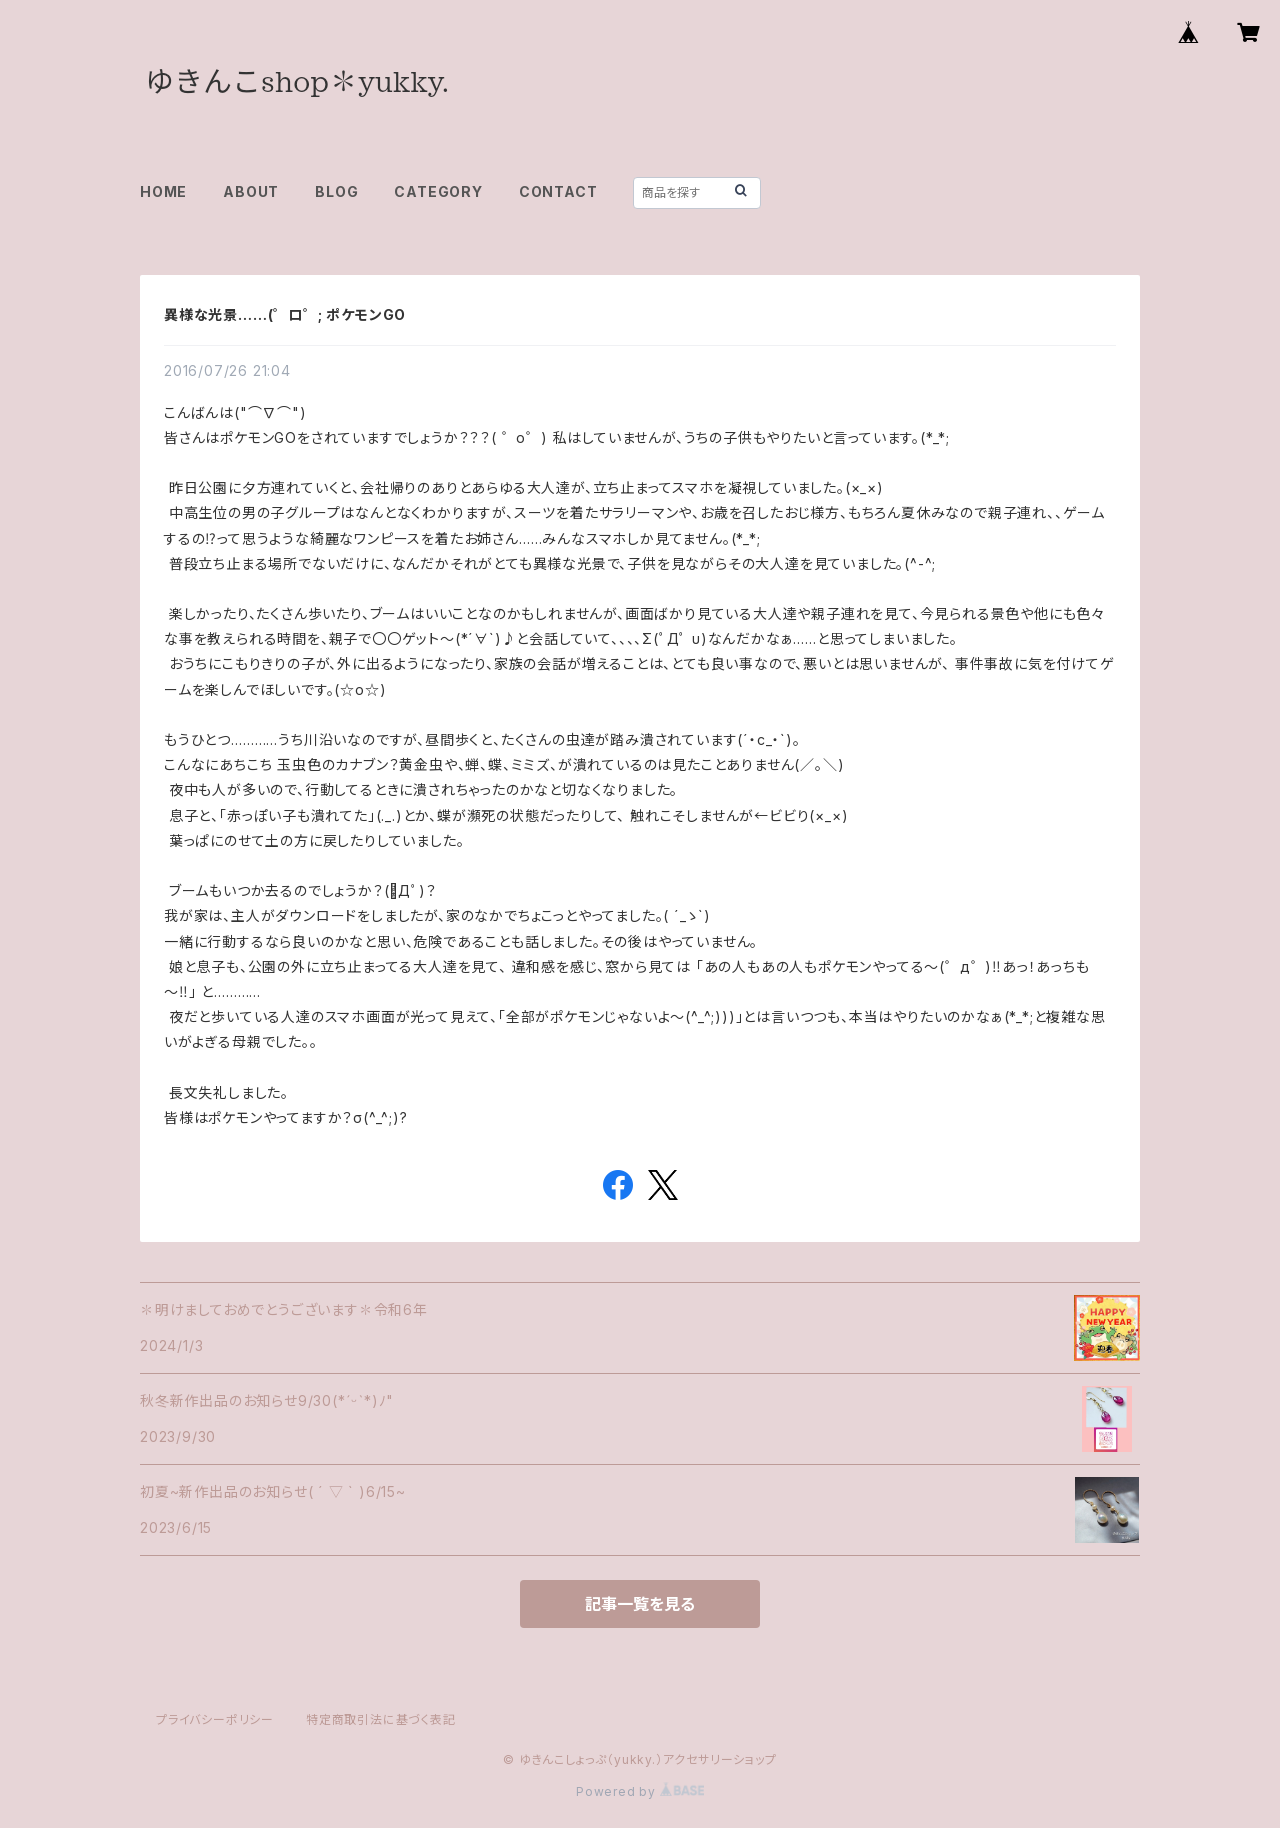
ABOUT (251, 191)
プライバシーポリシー (215, 1719)
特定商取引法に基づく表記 (381, 1719)
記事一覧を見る (640, 1604)
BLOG (336, 191)
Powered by (640, 1791)
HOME (163, 191)
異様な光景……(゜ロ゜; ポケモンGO (285, 314)
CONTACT (558, 191)
